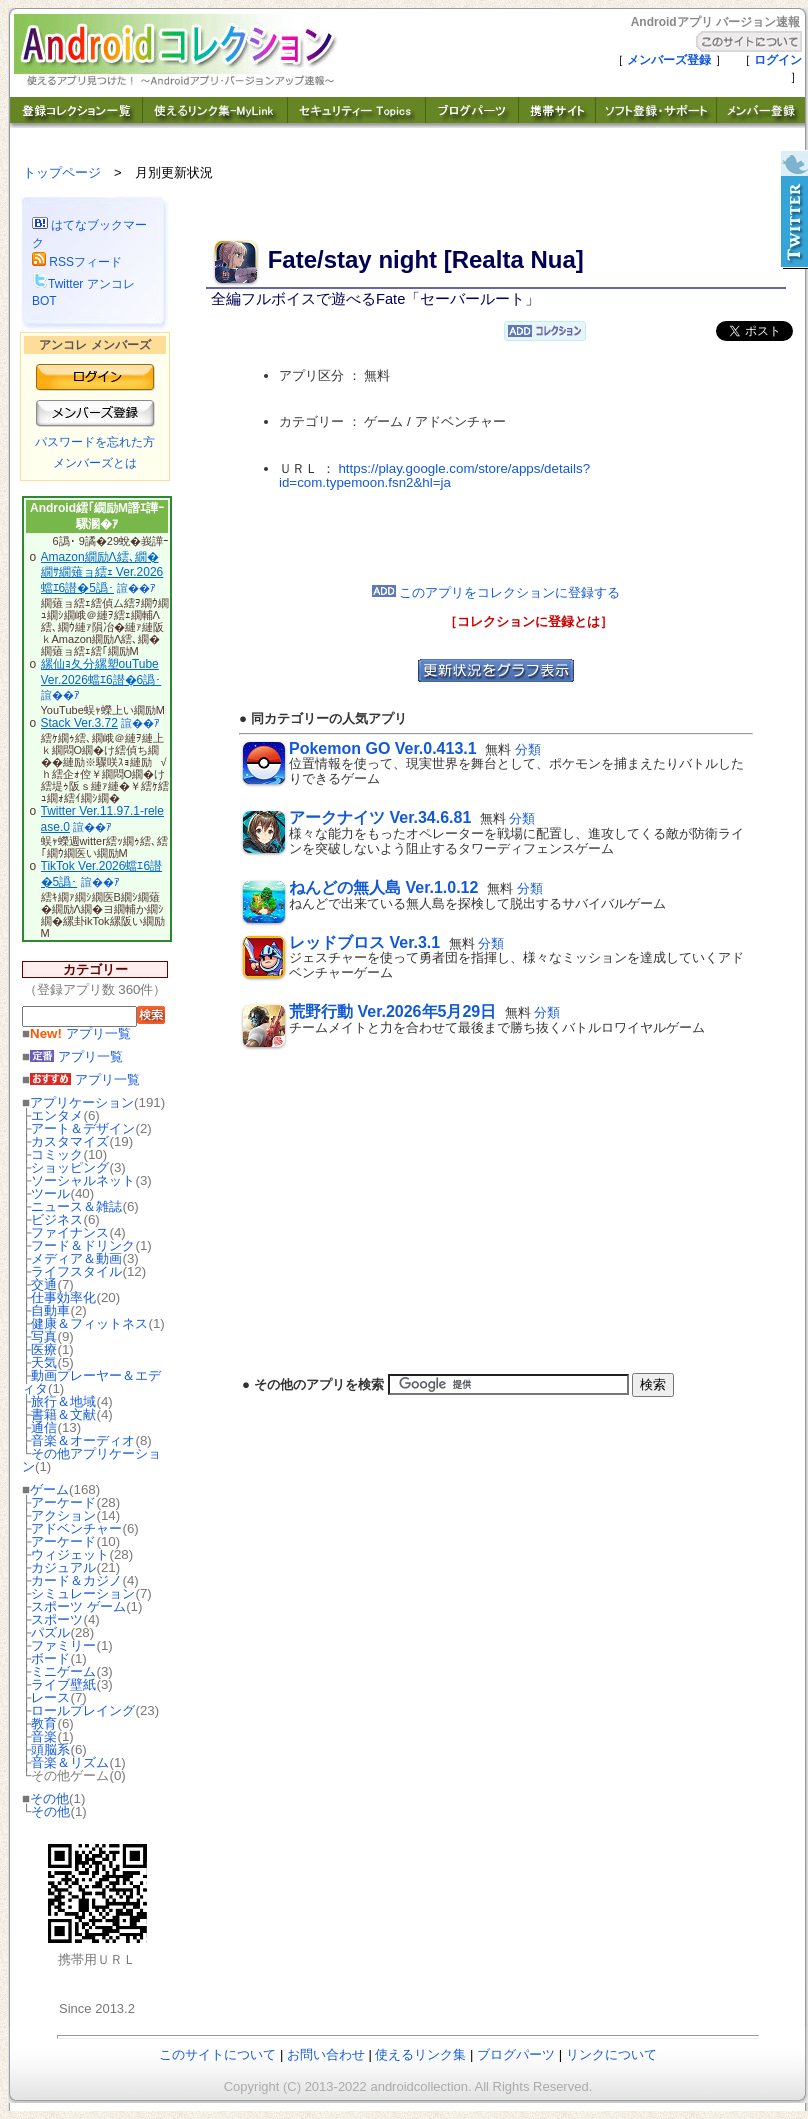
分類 (528, 749)
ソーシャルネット (83, 1180)
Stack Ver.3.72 (79, 723)
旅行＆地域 (63, 1401)
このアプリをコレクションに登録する (496, 592)
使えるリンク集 (420, 2054)
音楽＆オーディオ (83, 1440)
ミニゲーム (63, 1671)
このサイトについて (217, 2054)
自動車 (50, 1310)
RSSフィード (77, 262)
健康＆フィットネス (89, 1323)
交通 (44, 1284)
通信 (44, 1427)
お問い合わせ (326, 2054)
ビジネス (57, 1219)
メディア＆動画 (76, 1258)
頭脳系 (50, 1749)
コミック (57, 1154)
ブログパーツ (516, 2054)
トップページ (62, 172)
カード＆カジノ (76, 1580)
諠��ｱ (136, 588)
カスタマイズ (70, 1141)
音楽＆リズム (70, 1762)
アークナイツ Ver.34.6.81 (380, 817)
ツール (50, 1193)
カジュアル (63, 1567)
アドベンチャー (76, 1528)
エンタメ (57, 1115)
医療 (44, 1349)
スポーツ (57, 1619)
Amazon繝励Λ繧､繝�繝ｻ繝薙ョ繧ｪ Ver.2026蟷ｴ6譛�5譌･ (102, 572)
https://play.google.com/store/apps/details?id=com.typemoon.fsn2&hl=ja (434, 476)
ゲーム (49, 1489)
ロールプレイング (83, 1710)
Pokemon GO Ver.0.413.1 (383, 748)
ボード (50, 1658)
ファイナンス (70, 1232)
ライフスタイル (76, 1271)
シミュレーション (83, 1593)
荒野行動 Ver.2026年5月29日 (392, 1011)
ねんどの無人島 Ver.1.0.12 (383, 887)
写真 (44, 1336)
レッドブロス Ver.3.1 (364, 942)
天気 (44, 1362)
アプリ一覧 (80, 1033)
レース (50, 1697)
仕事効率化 (63, 1297)
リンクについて (611, 2054)
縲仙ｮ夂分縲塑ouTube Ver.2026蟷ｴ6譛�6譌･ (101, 672)
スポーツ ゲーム (78, 1606)
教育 (44, 1723)
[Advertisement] (496, 538)
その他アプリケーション (91, 1460)
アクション (63, 1515)
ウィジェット (70, 1554)
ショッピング (70, 1167)
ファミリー (63, 1645)
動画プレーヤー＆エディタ (91, 1382)
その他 (49, 1798)
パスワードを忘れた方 (95, 442)
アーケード (63, 1502)
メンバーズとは (95, 463)
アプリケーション (82, 1102)
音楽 (44, 1736)
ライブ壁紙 (63, 1684)
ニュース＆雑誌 (76, 1206)
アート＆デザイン (83, 1128)
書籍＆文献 (63, 1414)
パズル (50, 1632)
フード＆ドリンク (83, 1245)
